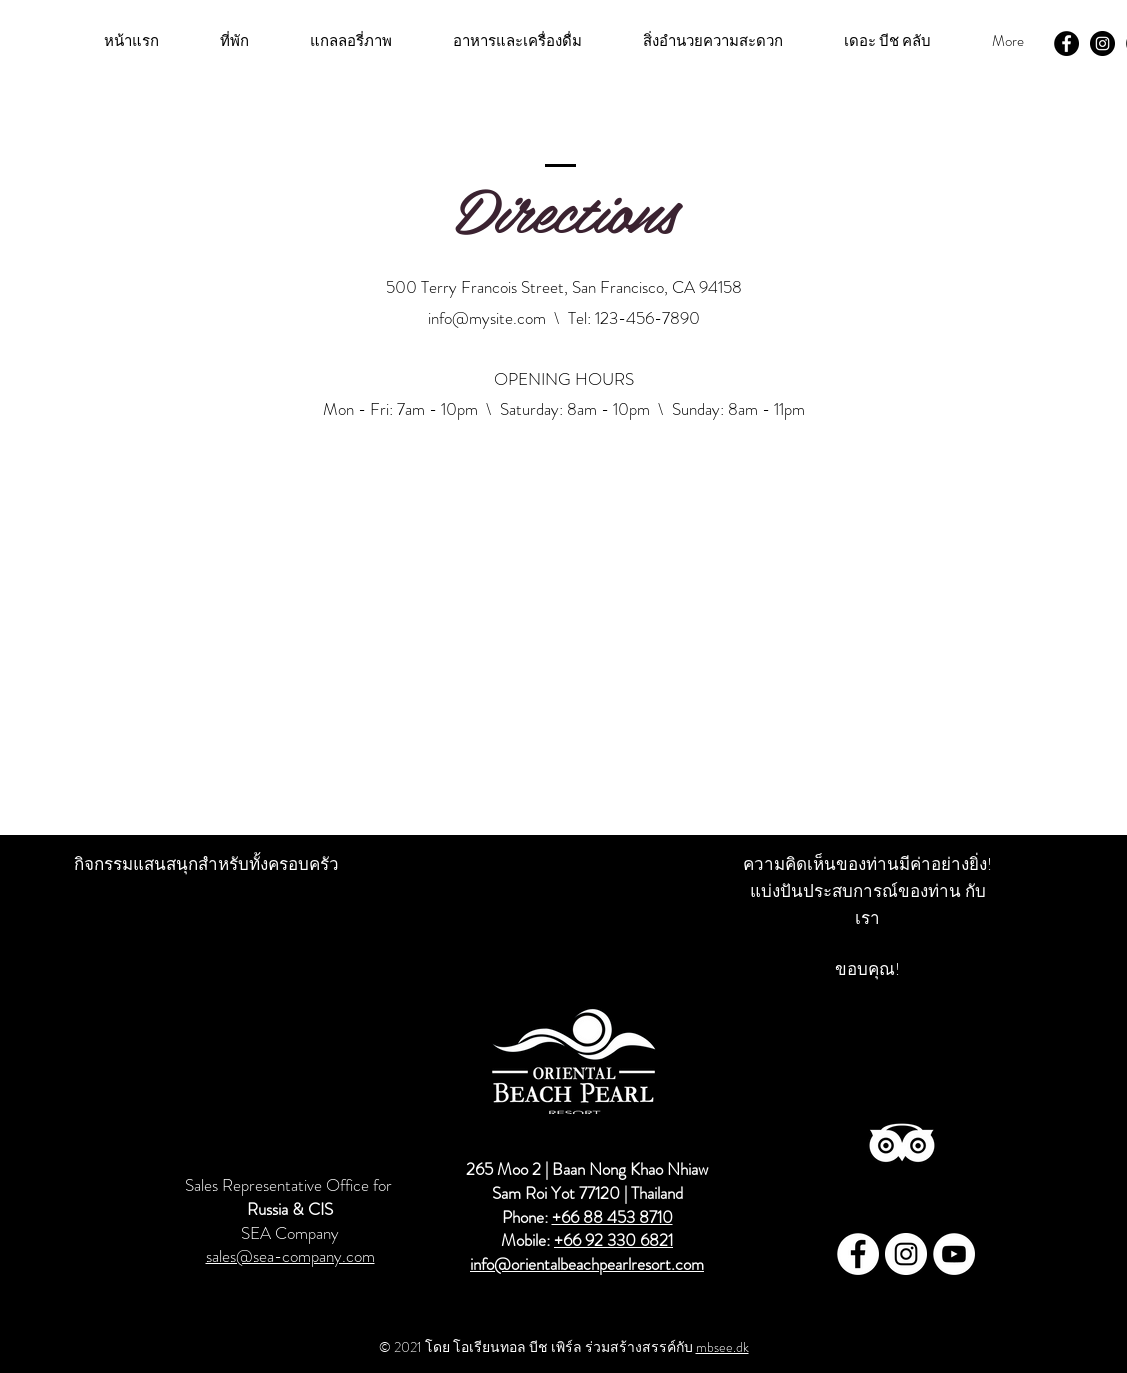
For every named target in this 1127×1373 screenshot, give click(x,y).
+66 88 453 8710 (612, 1217)
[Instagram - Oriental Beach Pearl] (1102, 43)
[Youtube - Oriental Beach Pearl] (954, 1254)
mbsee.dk (722, 1347)
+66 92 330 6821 (613, 1240)
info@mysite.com (487, 318)
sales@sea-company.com (290, 1256)
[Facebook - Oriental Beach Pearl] (1066, 43)
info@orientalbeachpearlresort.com (514, 1282)
